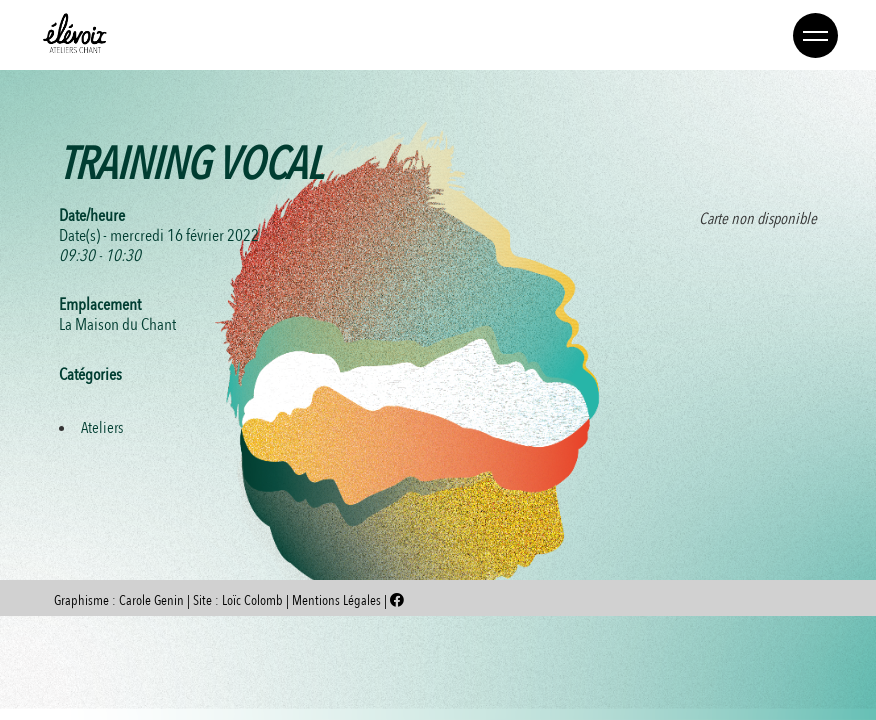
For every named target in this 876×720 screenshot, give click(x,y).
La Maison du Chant (117, 324)
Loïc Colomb (252, 600)
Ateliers (102, 428)
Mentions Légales (338, 600)
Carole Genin (151, 600)
